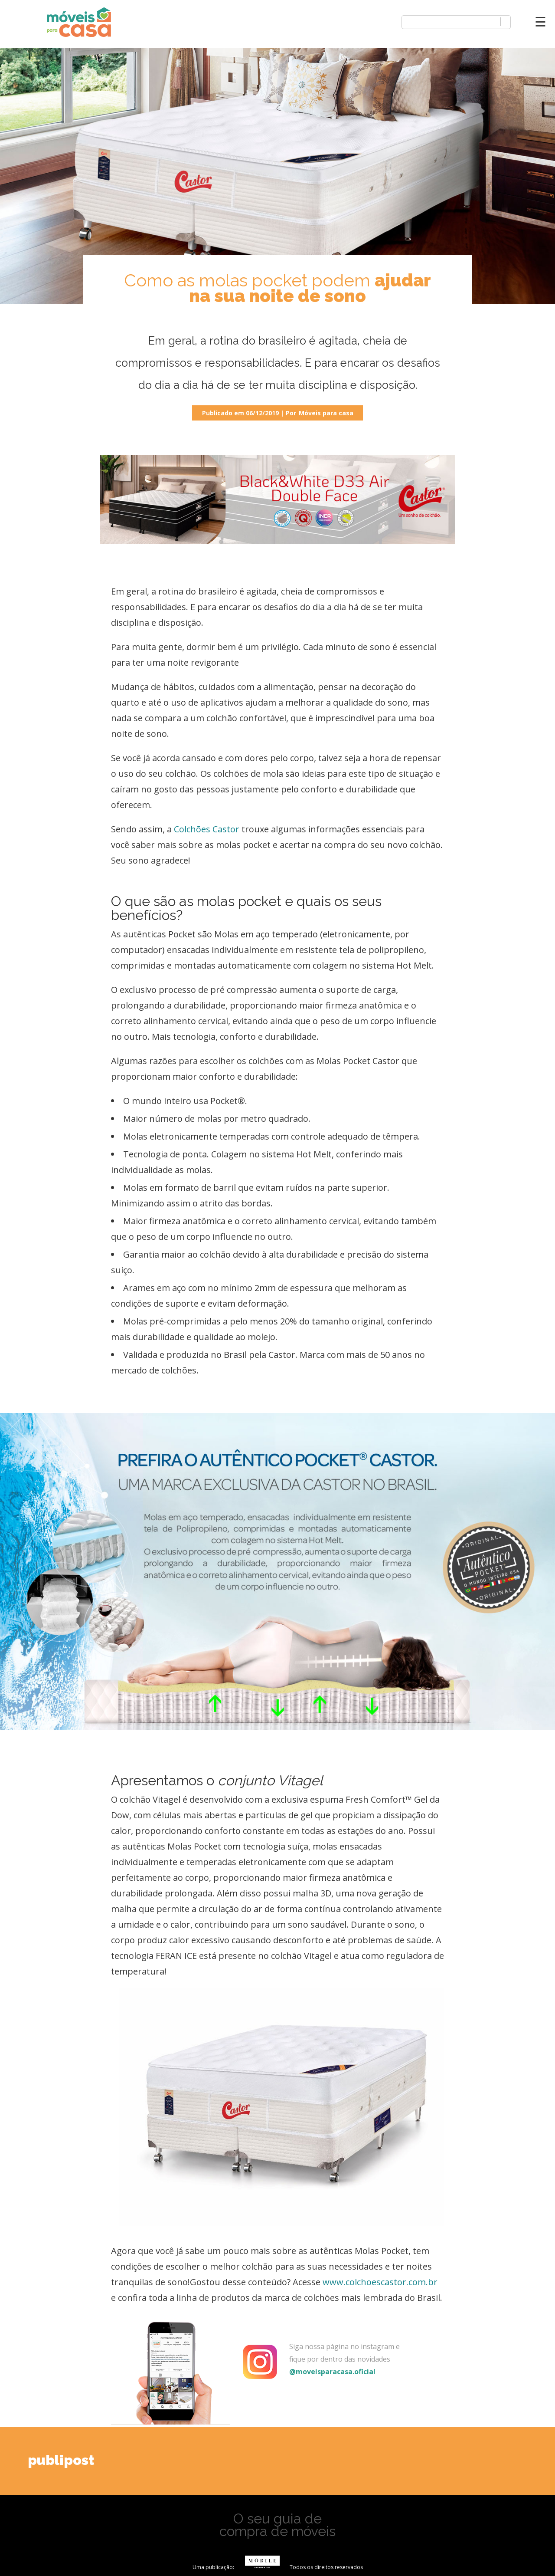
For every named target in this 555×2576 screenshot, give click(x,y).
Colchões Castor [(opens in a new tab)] (205, 829)
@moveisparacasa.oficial (332, 2371)
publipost (61, 2460)
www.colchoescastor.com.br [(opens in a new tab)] (380, 2282)
